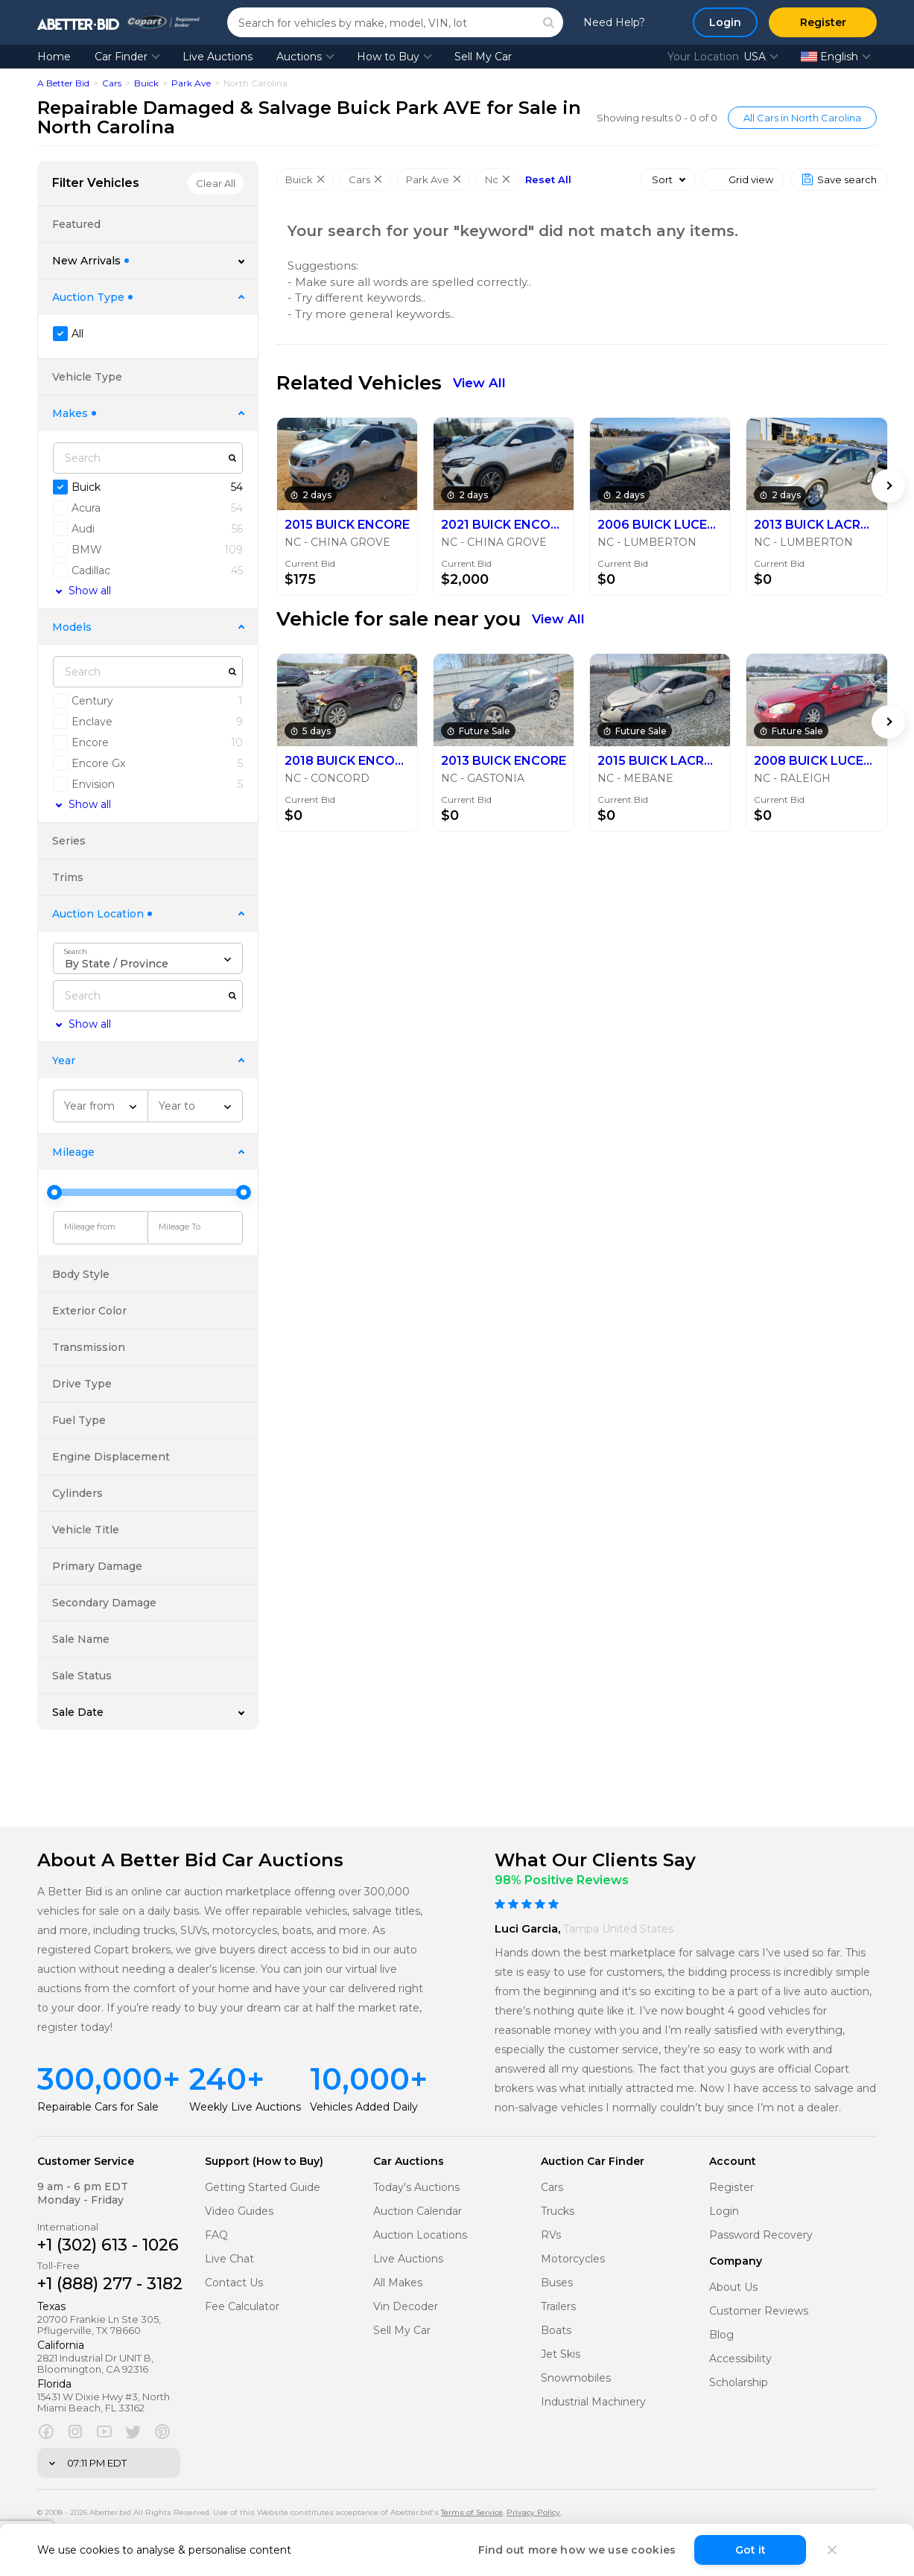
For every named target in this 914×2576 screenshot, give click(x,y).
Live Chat (229, 2259)
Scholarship (738, 2382)
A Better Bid (63, 83)
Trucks (557, 2211)
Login (724, 2211)
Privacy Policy (533, 2512)
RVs (551, 2235)
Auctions (299, 56)
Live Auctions (218, 56)
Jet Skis (560, 2354)
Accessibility (740, 2359)
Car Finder (121, 56)
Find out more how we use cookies (577, 2550)
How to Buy (388, 56)
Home (54, 56)
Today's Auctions (416, 2187)
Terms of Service (472, 2512)
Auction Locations (420, 2235)
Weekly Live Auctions (245, 2107)
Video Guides (239, 2211)
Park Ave (191, 83)
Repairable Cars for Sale (98, 2107)
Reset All (548, 179)
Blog (721, 2335)
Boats (556, 2330)
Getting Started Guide (262, 2187)
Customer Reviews (758, 2311)
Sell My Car (483, 56)
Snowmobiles (576, 2378)
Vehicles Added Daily (364, 2107)
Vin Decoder (405, 2306)
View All (479, 382)
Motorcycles (573, 2259)
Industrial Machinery (593, 2402)
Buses (557, 2283)
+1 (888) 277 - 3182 (110, 2284)
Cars (111, 83)
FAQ (216, 2235)
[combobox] (148, 958)
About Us (733, 2287)
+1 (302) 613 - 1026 (108, 2245)
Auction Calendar (417, 2211)
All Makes (397, 2283)
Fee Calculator (242, 2306)
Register (731, 2187)
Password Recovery (761, 2235)
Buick (146, 83)
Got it (750, 2550)
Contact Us (234, 2283)
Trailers (558, 2306)
